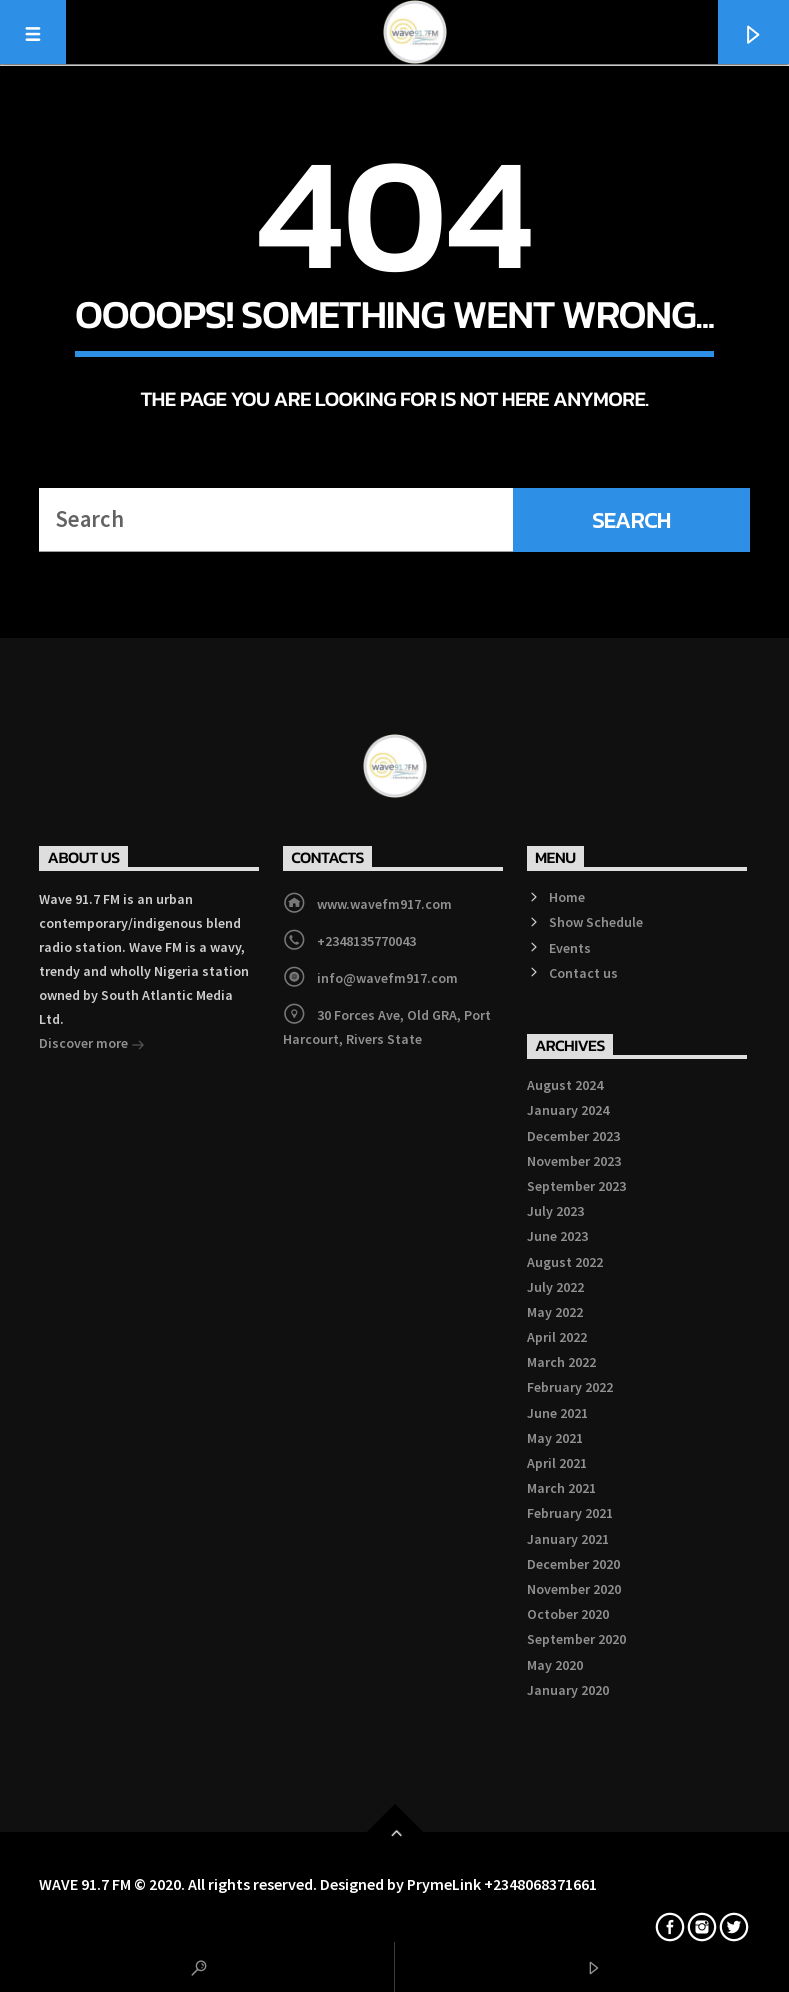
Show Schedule (596, 922)
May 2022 (555, 1312)
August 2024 (565, 1085)
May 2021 (555, 1438)
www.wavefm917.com (384, 904)
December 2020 (573, 1564)
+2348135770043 (366, 941)
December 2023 (573, 1136)
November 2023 (574, 1161)
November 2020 (574, 1589)
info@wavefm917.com (387, 978)
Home (567, 897)
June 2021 (557, 1413)
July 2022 (555, 1287)
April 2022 (557, 1337)
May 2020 (555, 1665)
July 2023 (555, 1211)
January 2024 (568, 1110)
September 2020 (576, 1639)
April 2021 (557, 1463)
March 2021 (561, 1488)
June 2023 (557, 1236)
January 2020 (568, 1690)
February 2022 (570, 1387)
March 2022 (561, 1362)
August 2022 (565, 1262)
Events (570, 948)
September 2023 (576, 1186)
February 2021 (570, 1513)
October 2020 (568, 1614)
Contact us (583, 973)
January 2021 (568, 1539)
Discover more (92, 1045)
